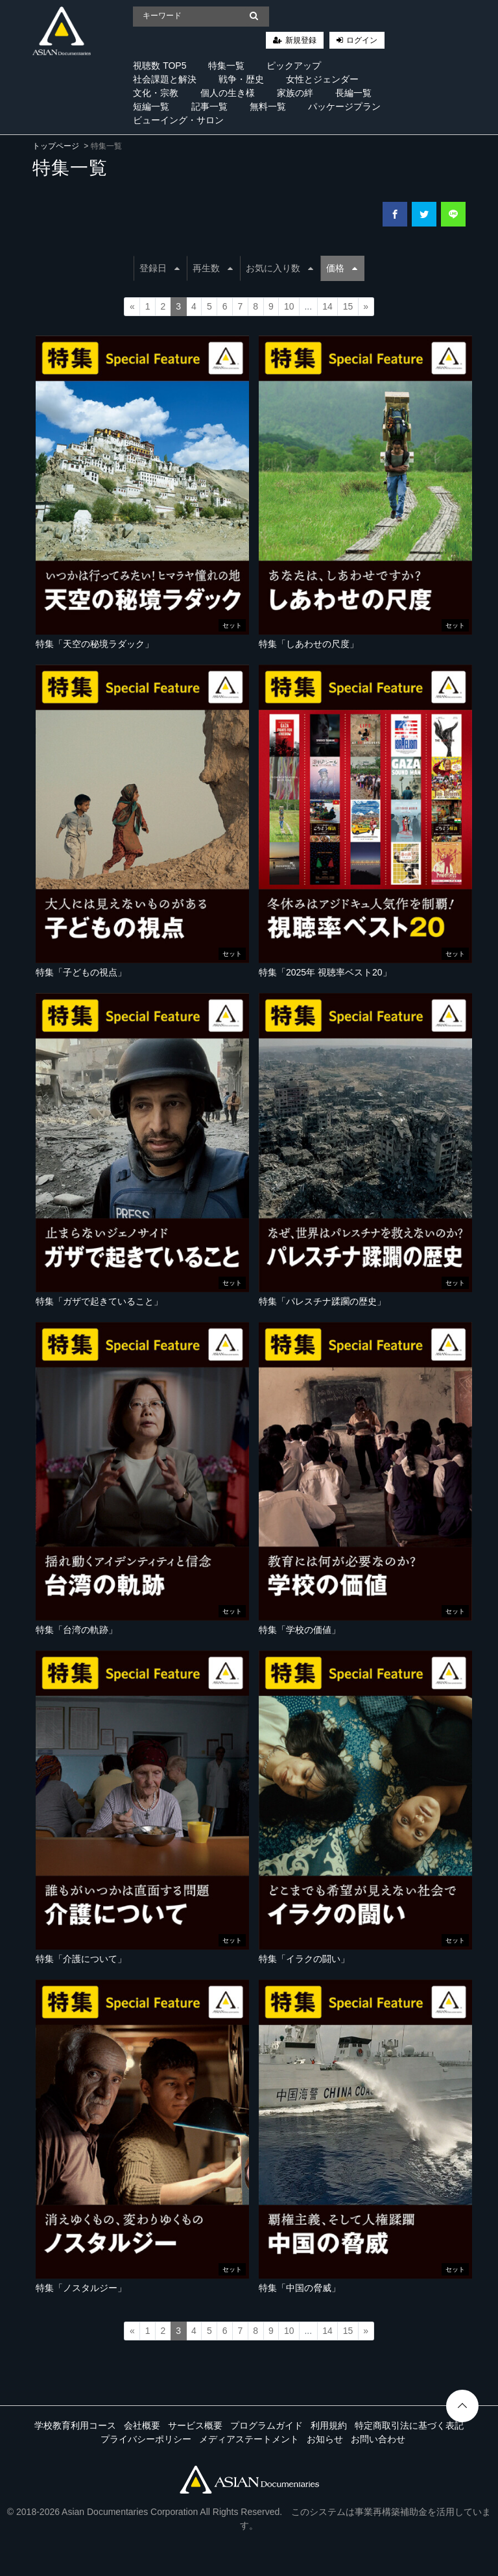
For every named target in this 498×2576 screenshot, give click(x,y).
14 (327, 306)
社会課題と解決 (164, 79)
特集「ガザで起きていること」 (99, 1301)
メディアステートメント (249, 2439)
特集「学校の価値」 (299, 1630)
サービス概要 (195, 2425)
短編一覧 (151, 106)
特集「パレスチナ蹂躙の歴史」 (322, 1301)
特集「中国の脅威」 (299, 2288)
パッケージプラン (344, 106)
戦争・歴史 (241, 79)
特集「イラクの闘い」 (304, 1959)
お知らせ (325, 2439)
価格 (341, 268)
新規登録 (300, 40)
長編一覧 (353, 93)
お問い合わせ (378, 2439)
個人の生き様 (227, 93)
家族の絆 (295, 93)
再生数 (213, 268)
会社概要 (142, 2425)
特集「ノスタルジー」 (81, 2288)
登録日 (159, 268)
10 (289, 306)
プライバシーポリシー (146, 2439)
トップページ (55, 146)
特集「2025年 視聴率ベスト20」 (325, 972)
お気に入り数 (279, 268)
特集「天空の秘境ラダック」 (95, 644)
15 (348, 306)
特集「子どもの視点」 (81, 972)
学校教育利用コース (75, 2425)
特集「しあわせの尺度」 (309, 644)
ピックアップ (294, 65)
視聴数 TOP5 (159, 65)
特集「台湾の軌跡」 (76, 1630)
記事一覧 (209, 106)
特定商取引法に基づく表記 (409, 2425)
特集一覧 (226, 65)
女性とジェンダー (322, 79)
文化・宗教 (155, 93)
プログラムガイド (266, 2425)
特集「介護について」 (81, 1959)
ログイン (361, 40)
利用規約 (329, 2425)
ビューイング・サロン (178, 120)
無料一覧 (268, 106)
